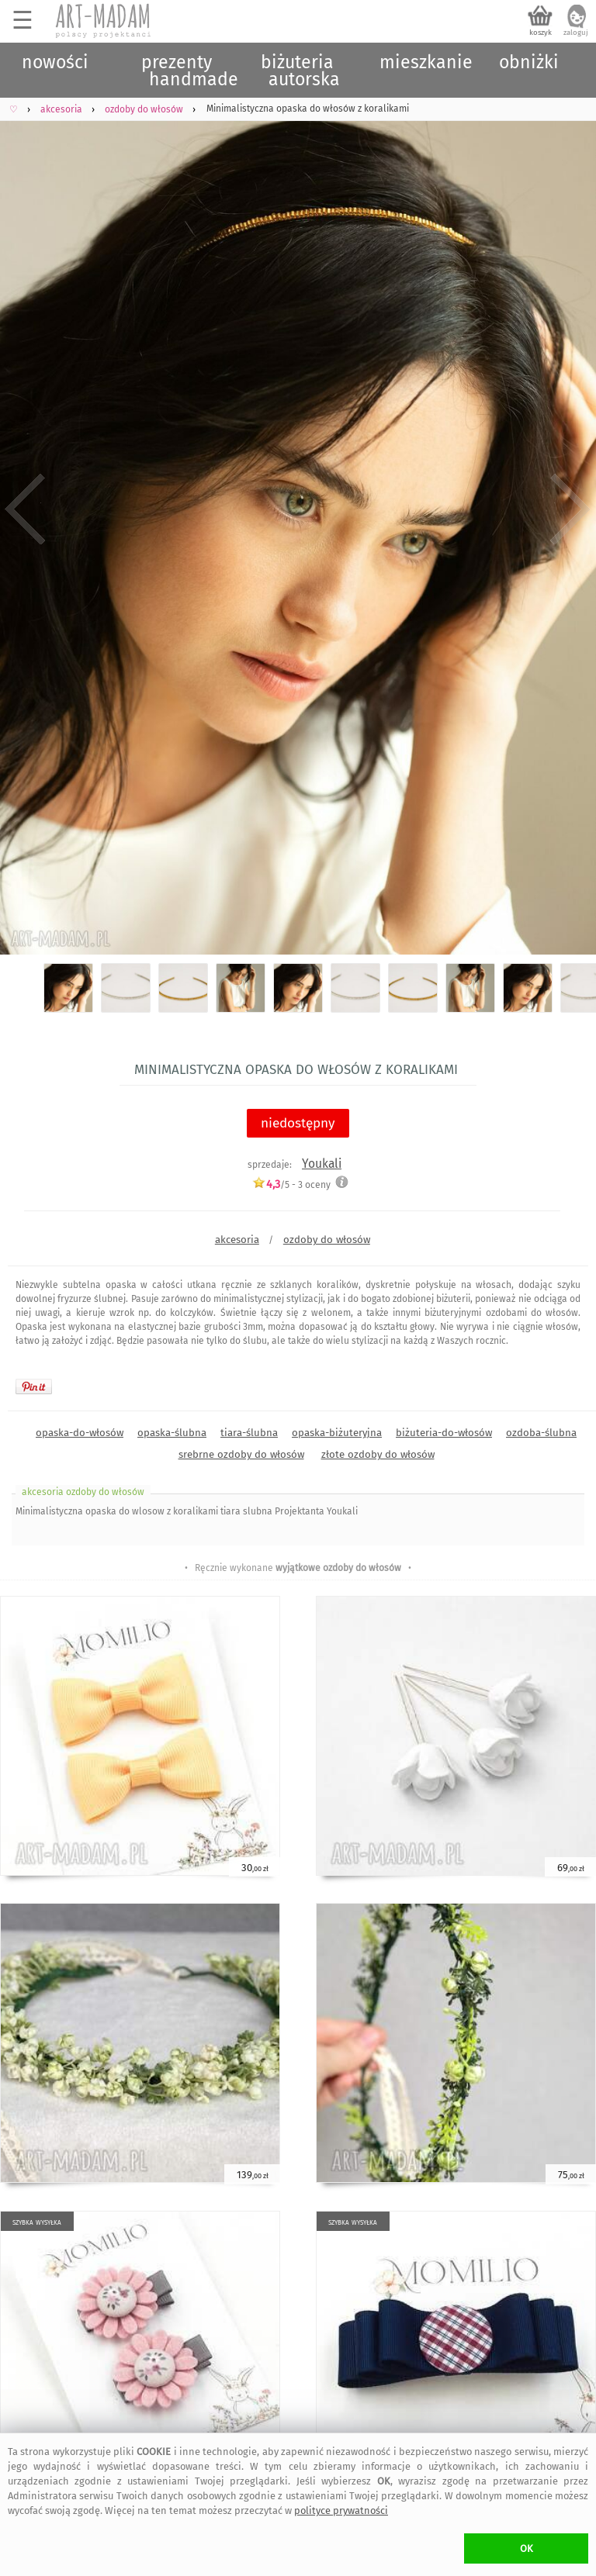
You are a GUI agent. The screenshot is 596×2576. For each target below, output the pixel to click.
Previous (25, 510)
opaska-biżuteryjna (337, 1432)
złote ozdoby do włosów (378, 1454)
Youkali (321, 1163)
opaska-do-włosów (79, 1432)
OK (526, 2548)
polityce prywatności (341, 2510)
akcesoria (237, 1239)
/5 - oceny (291, 1184)
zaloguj (575, 32)
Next (571, 510)
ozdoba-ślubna (541, 1432)
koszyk (540, 32)
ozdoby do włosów (326, 1239)
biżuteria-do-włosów (444, 1432)
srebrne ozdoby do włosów (241, 1454)
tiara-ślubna (249, 1432)
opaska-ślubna (171, 1432)
